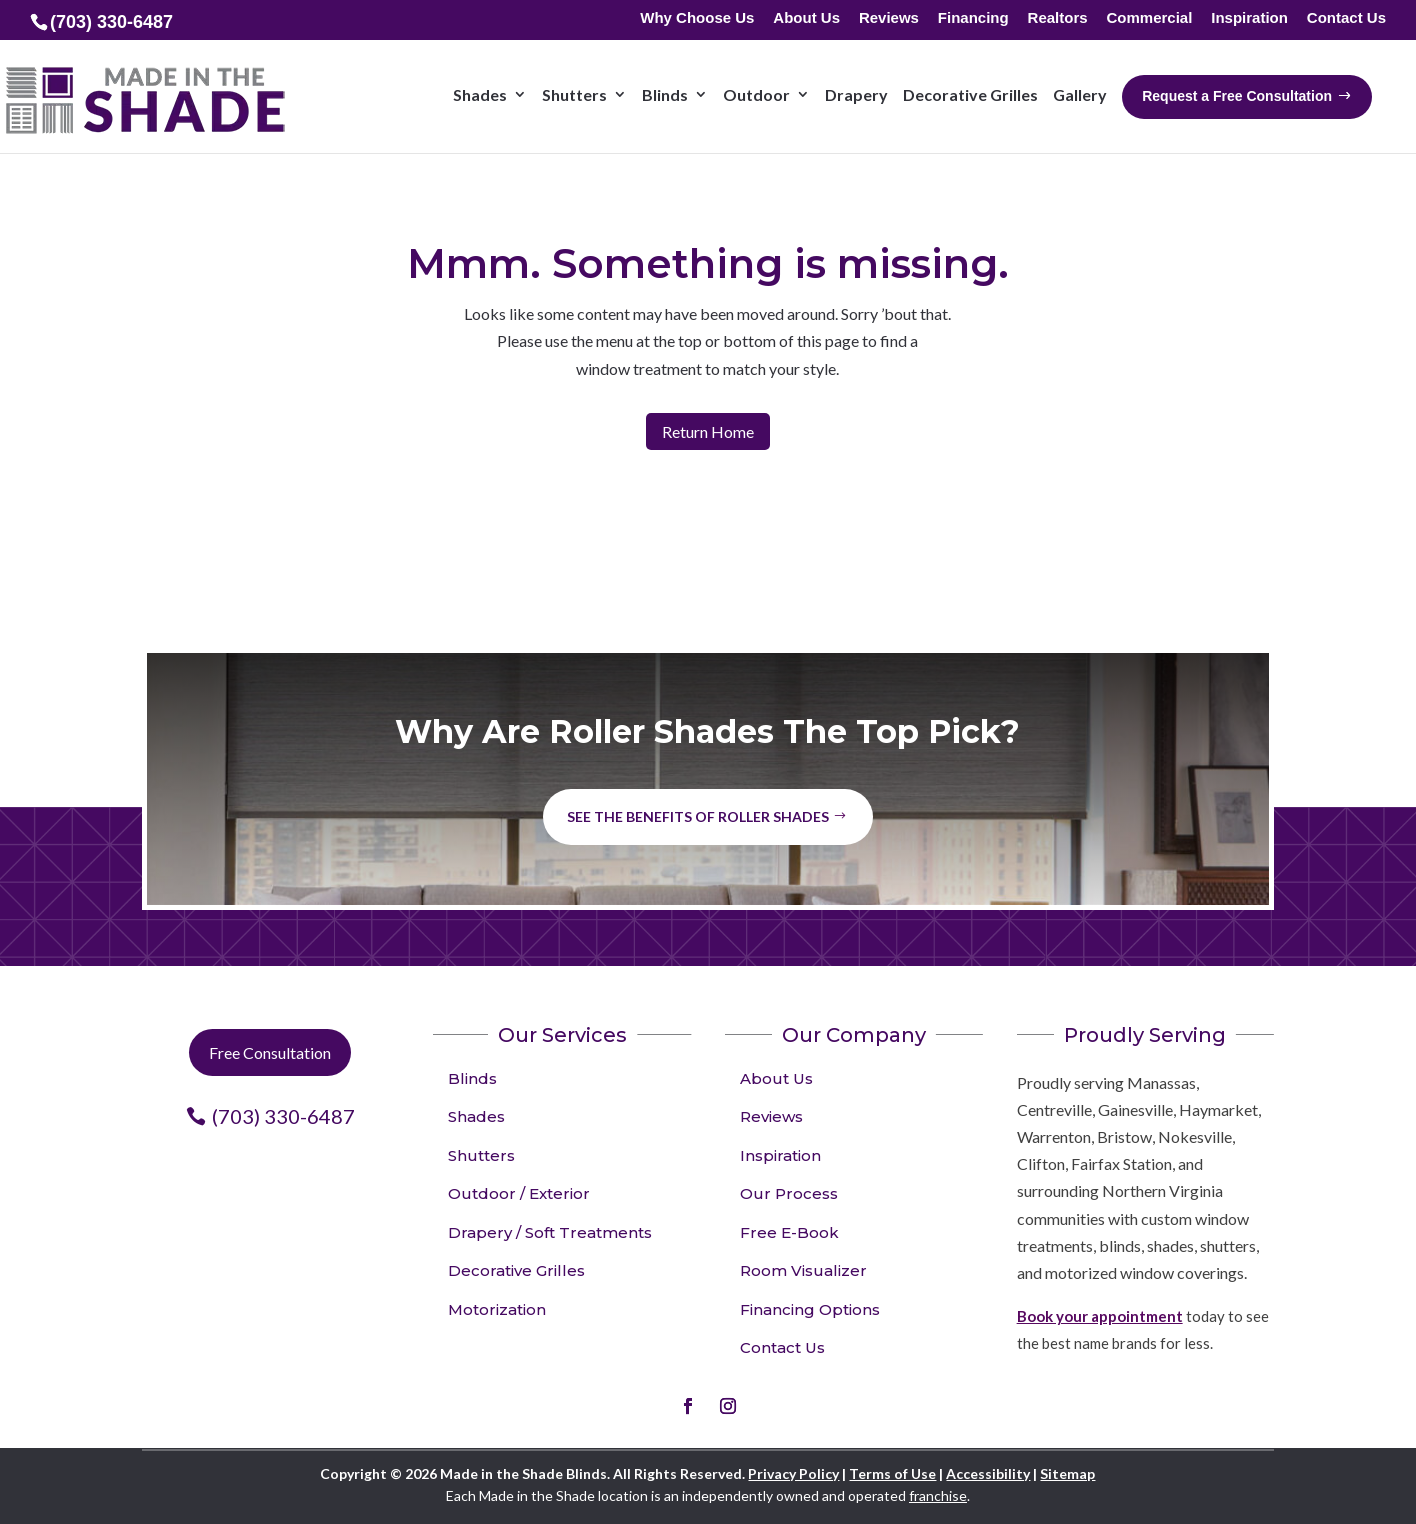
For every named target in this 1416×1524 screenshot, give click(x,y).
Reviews (889, 18)
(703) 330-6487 (283, 1116)
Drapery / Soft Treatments (550, 1232)
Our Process (789, 1193)
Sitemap (1067, 1473)
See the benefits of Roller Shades (698, 816)
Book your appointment (1100, 1316)
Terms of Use (892, 1473)
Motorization (497, 1309)
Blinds (472, 1078)
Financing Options (810, 1309)
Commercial (1149, 18)
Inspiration (1249, 18)
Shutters (481, 1155)
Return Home (708, 431)
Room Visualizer (803, 1270)
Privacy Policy (793, 1473)
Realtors (1058, 18)
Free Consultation (270, 1052)
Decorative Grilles (516, 1270)
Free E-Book (789, 1232)
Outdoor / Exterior (519, 1193)
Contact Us (1346, 18)
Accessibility (988, 1473)
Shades (476, 1116)
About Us (806, 18)
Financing (973, 18)
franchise (938, 1495)
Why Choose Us (697, 18)
